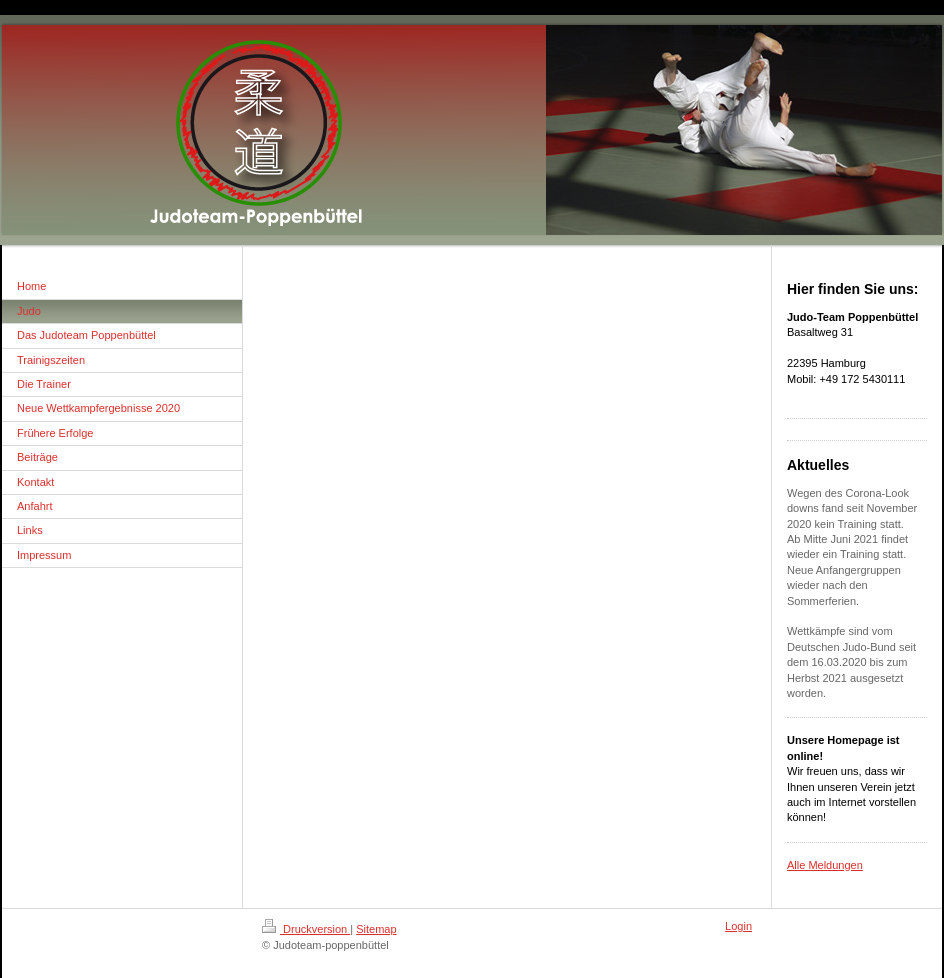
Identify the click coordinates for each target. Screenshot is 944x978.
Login (738, 926)
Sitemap (376, 929)
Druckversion (306, 929)
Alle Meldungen (825, 865)
